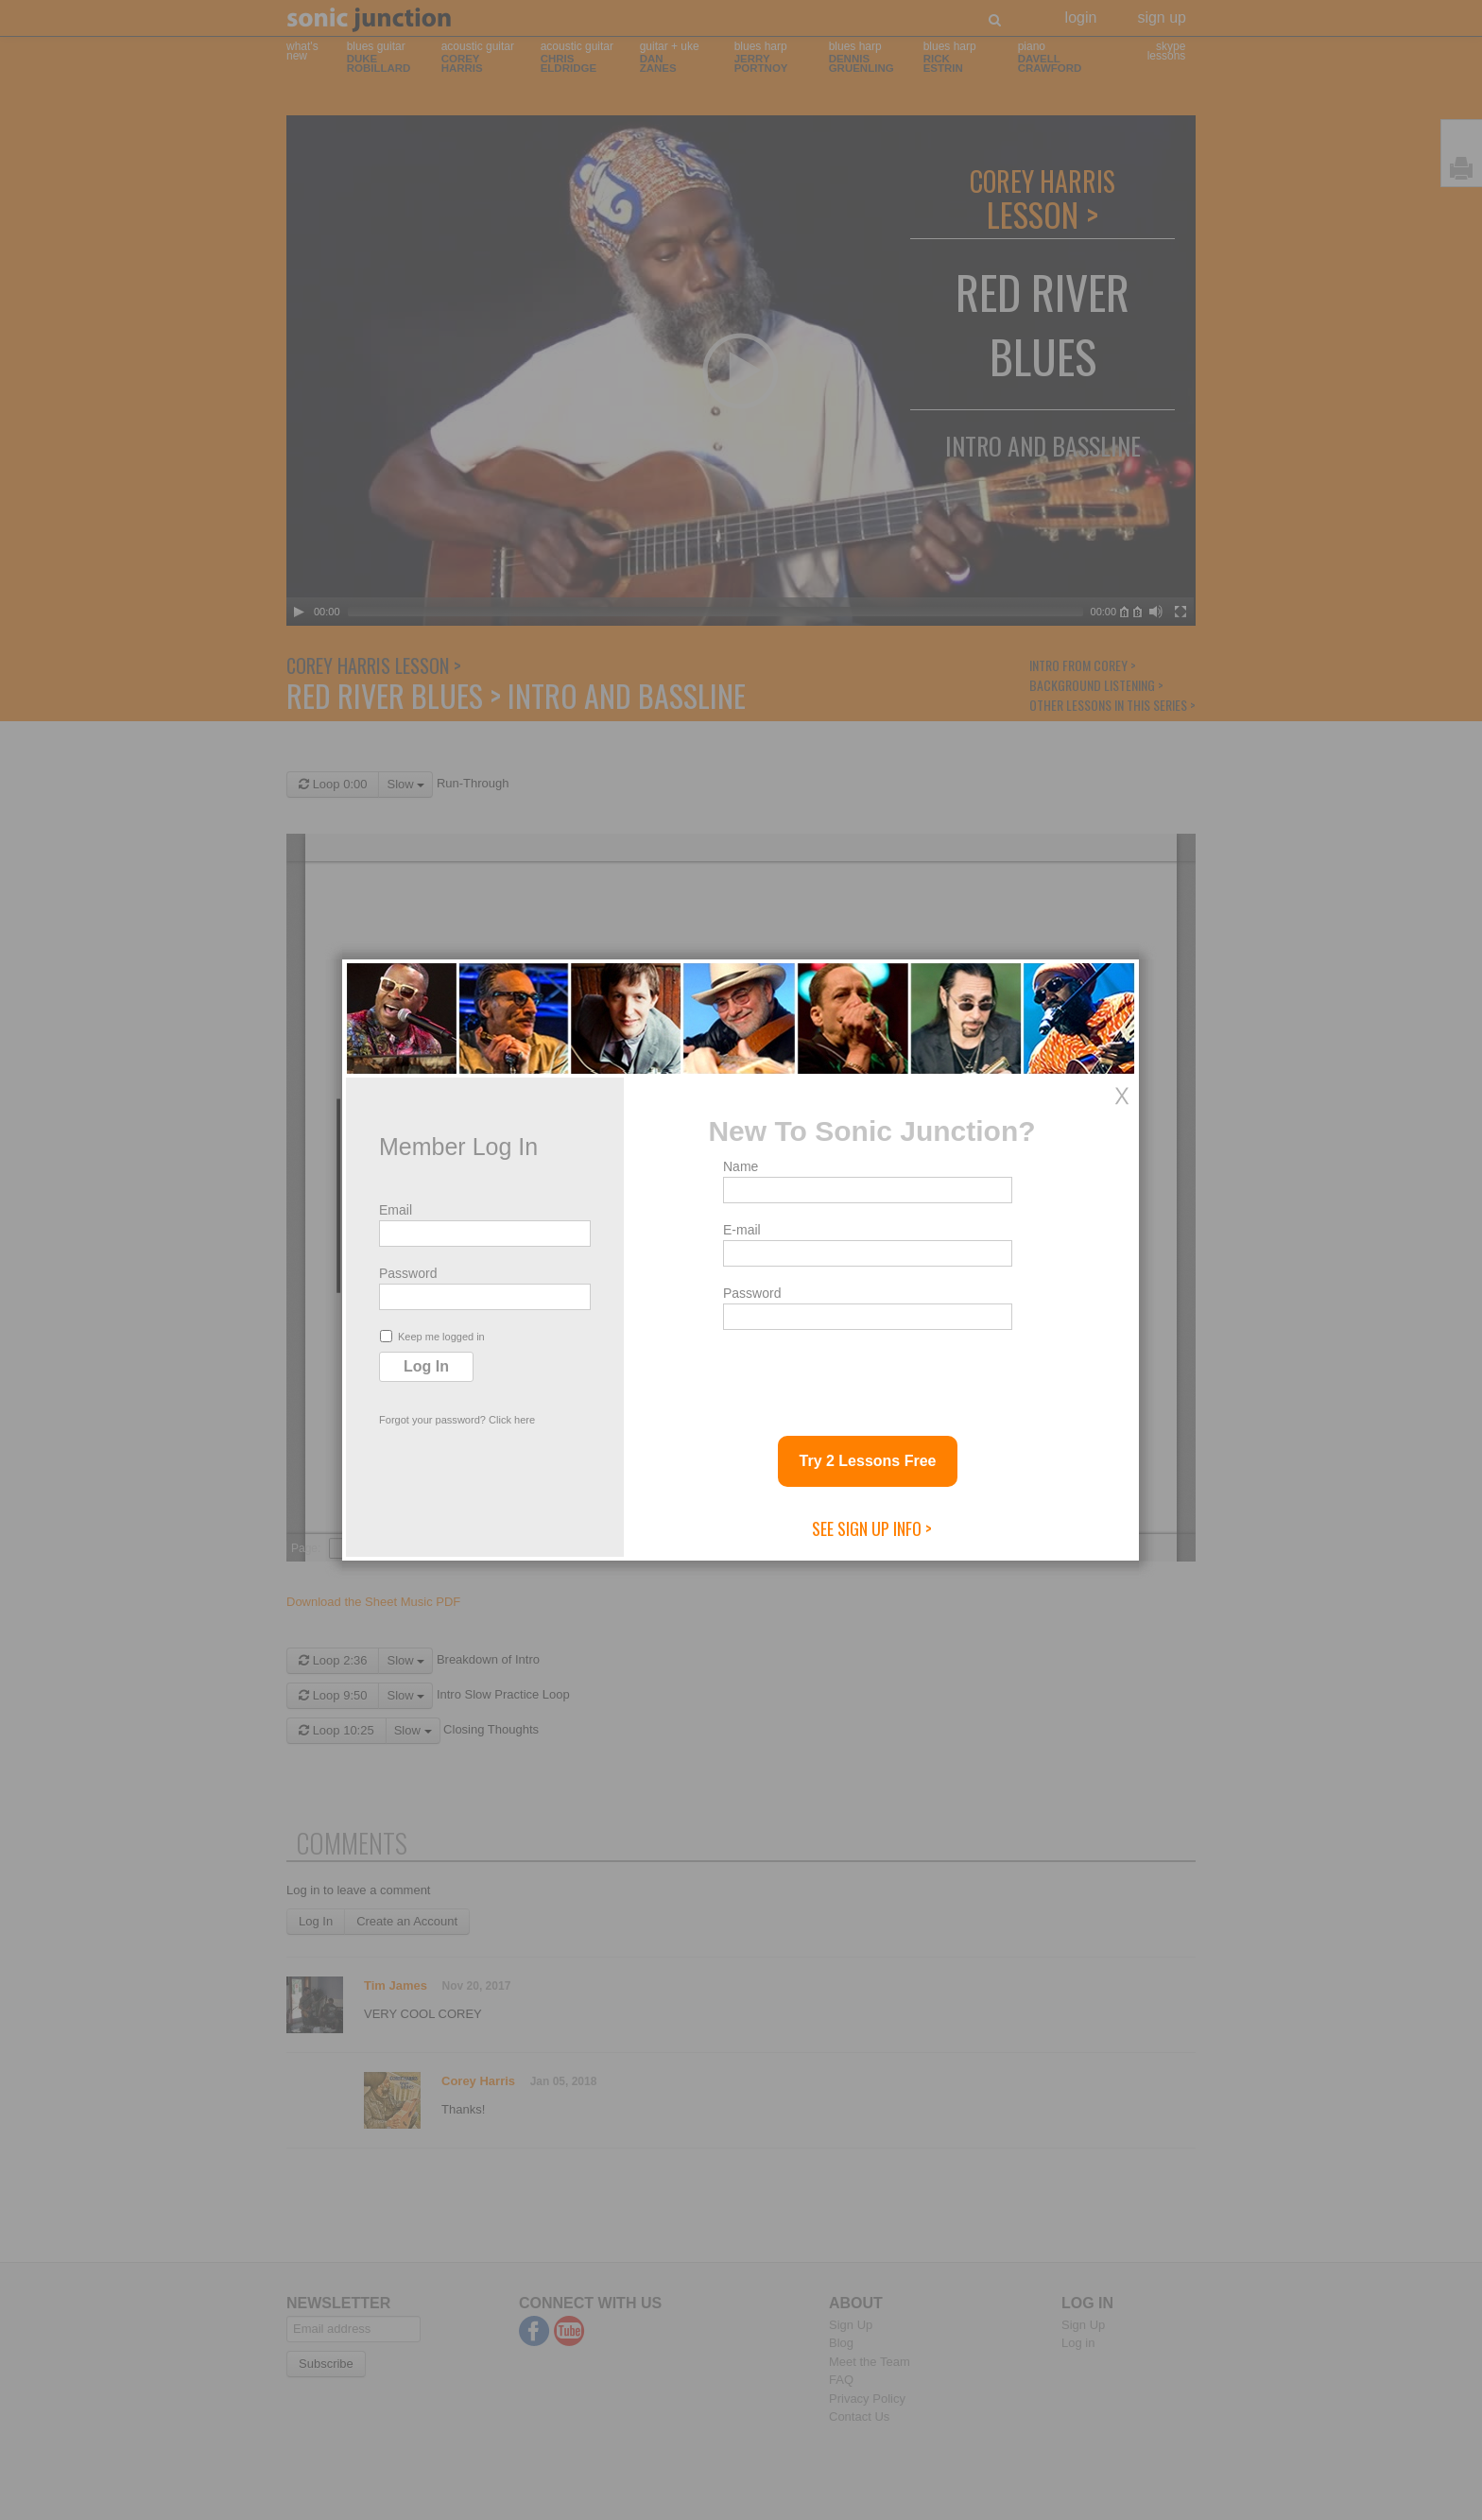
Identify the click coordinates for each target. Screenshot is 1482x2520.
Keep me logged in (432, 1336)
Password (408, 1273)
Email (395, 1209)
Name (740, 1166)
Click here (512, 1419)
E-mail (742, 1229)
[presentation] (866, 1375)
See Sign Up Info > (872, 1528)
